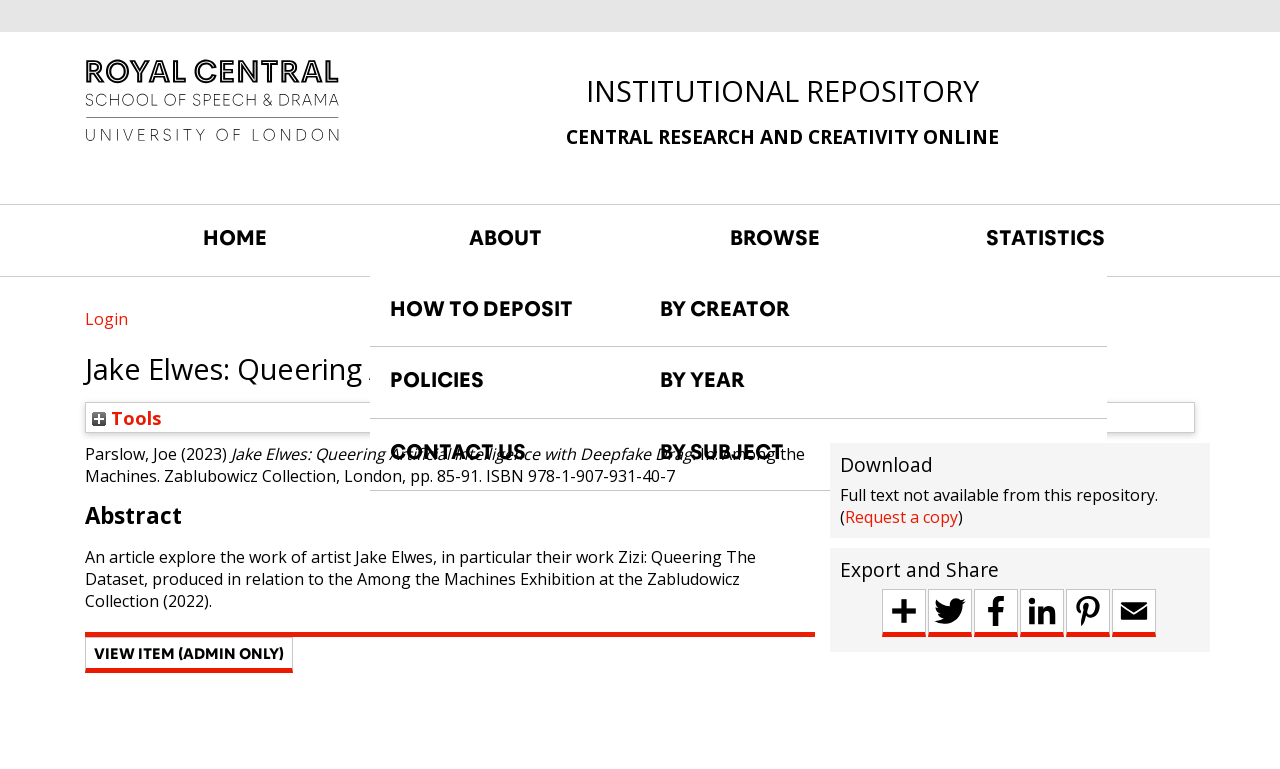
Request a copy (901, 517)
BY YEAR (702, 380)
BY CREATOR (725, 309)
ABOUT (505, 238)
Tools (127, 417)
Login (106, 319)
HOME (235, 238)
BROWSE (775, 238)
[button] (189, 655)
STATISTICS (1045, 238)
